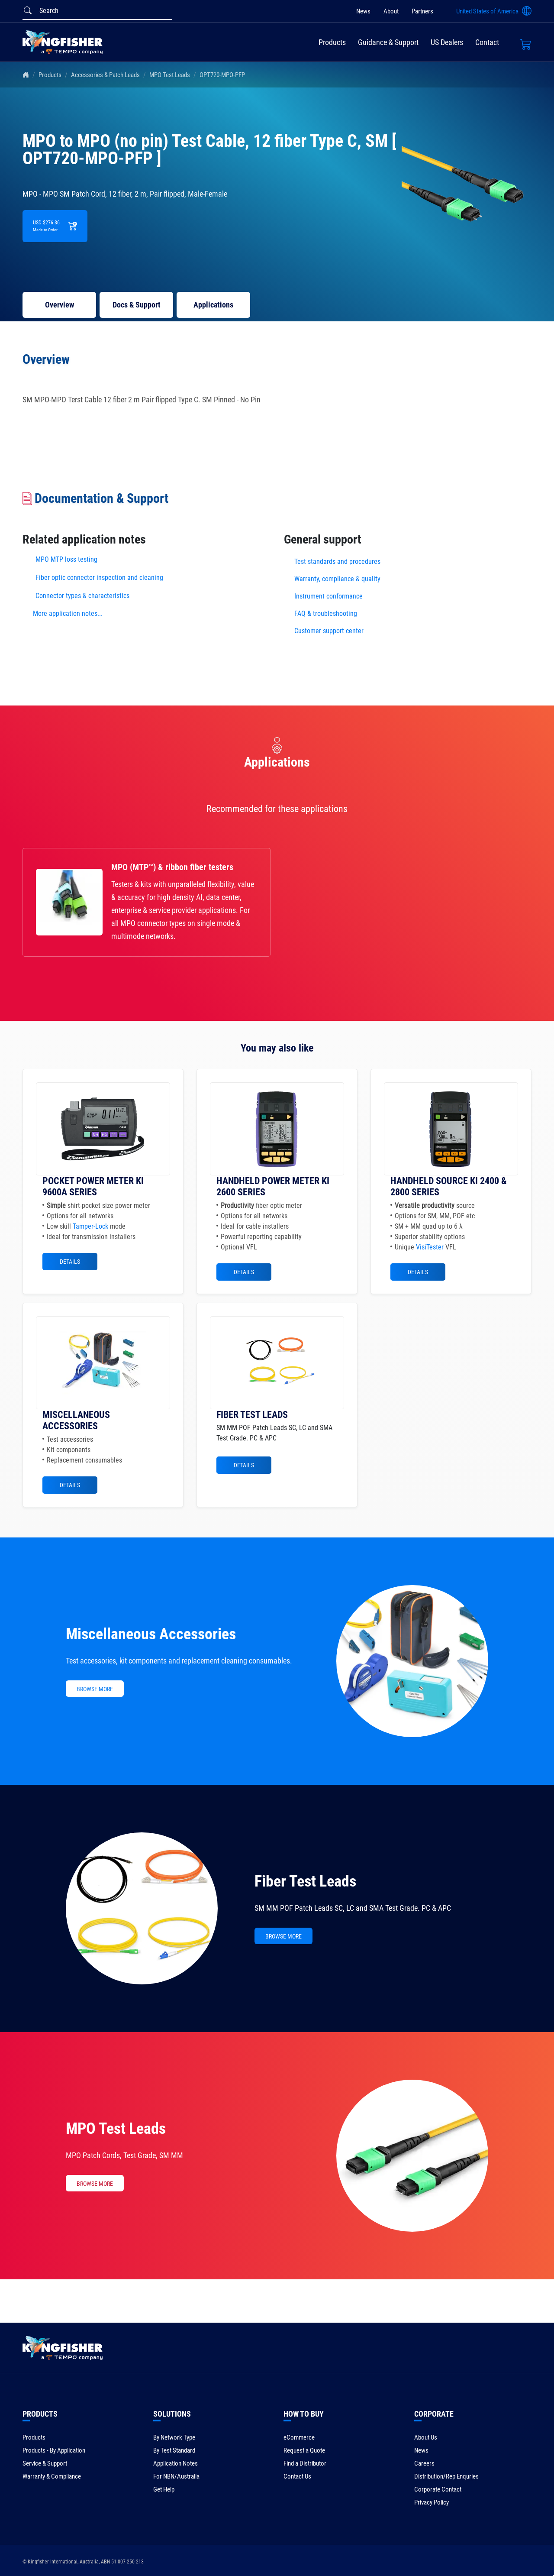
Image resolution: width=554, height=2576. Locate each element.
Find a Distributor (304, 2463)
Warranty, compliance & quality (337, 579)
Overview (59, 304)
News (363, 11)
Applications (213, 304)
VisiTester (430, 1247)
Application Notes (175, 2463)
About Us (425, 2437)
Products (332, 42)
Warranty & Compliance (52, 2476)
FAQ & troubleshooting (326, 613)
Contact (487, 42)
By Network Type (174, 2437)
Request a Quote (304, 2450)
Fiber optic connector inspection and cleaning (99, 577)
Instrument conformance (328, 596)
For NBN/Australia (176, 2476)
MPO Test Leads (169, 75)
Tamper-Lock (90, 1226)
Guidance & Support (388, 42)
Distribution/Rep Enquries (446, 2476)
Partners (422, 11)
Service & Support (45, 2463)
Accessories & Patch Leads (105, 75)
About (391, 11)
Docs (137, 304)
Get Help (163, 2489)
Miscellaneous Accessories (151, 1634)
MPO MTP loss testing (66, 559)
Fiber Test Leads (305, 1881)
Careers (424, 2463)
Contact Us (297, 2476)
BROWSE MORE (95, 1689)
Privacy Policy (431, 2502)
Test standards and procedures (337, 561)
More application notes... (68, 613)
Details (70, 1261)
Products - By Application (54, 2450)
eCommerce (299, 2437)
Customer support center (329, 631)
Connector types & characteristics (82, 596)
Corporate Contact (437, 2489)
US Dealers (447, 42)
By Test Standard (174, 2450)
